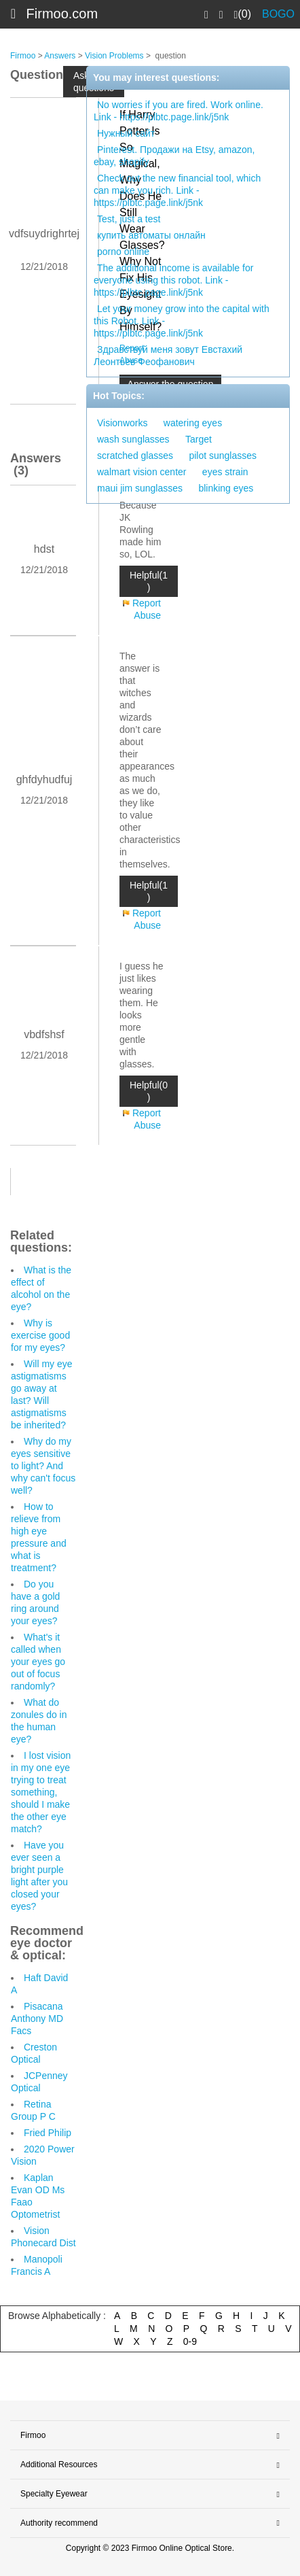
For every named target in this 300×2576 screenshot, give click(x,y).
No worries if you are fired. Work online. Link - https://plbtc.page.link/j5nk (178, 110)
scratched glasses (135, 455)
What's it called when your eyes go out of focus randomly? (38, 1661)
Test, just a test (128, 218)
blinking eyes (225, 488)
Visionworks (122, 422)
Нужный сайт (126, 133)
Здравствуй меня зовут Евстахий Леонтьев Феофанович (168, 355)
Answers (59, 56)
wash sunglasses (133, 439)
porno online (123, 251)
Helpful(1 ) (149, 581)
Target (198, 439)
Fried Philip (47, 2132)
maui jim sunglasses (140, 488)
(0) (242, 14)
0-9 (190, 2341)
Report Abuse (146, 609)
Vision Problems (114, 56)
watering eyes (193, 422)
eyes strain (225, 471)
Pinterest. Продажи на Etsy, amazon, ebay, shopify (174, 155)
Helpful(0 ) (149, 1091)
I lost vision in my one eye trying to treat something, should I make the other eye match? (41, 1792)
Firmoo (22, 56)
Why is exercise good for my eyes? (40, 1335)
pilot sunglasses (223, 455)
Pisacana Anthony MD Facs (37, 2018)
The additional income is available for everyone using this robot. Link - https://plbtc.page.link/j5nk (173, 280)
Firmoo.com (62, 13)
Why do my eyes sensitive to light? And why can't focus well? (43, 1466)
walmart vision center (142, 471)
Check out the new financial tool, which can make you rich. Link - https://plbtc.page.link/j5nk (177, 190)
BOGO (278, 14)
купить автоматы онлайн (151, 235)
